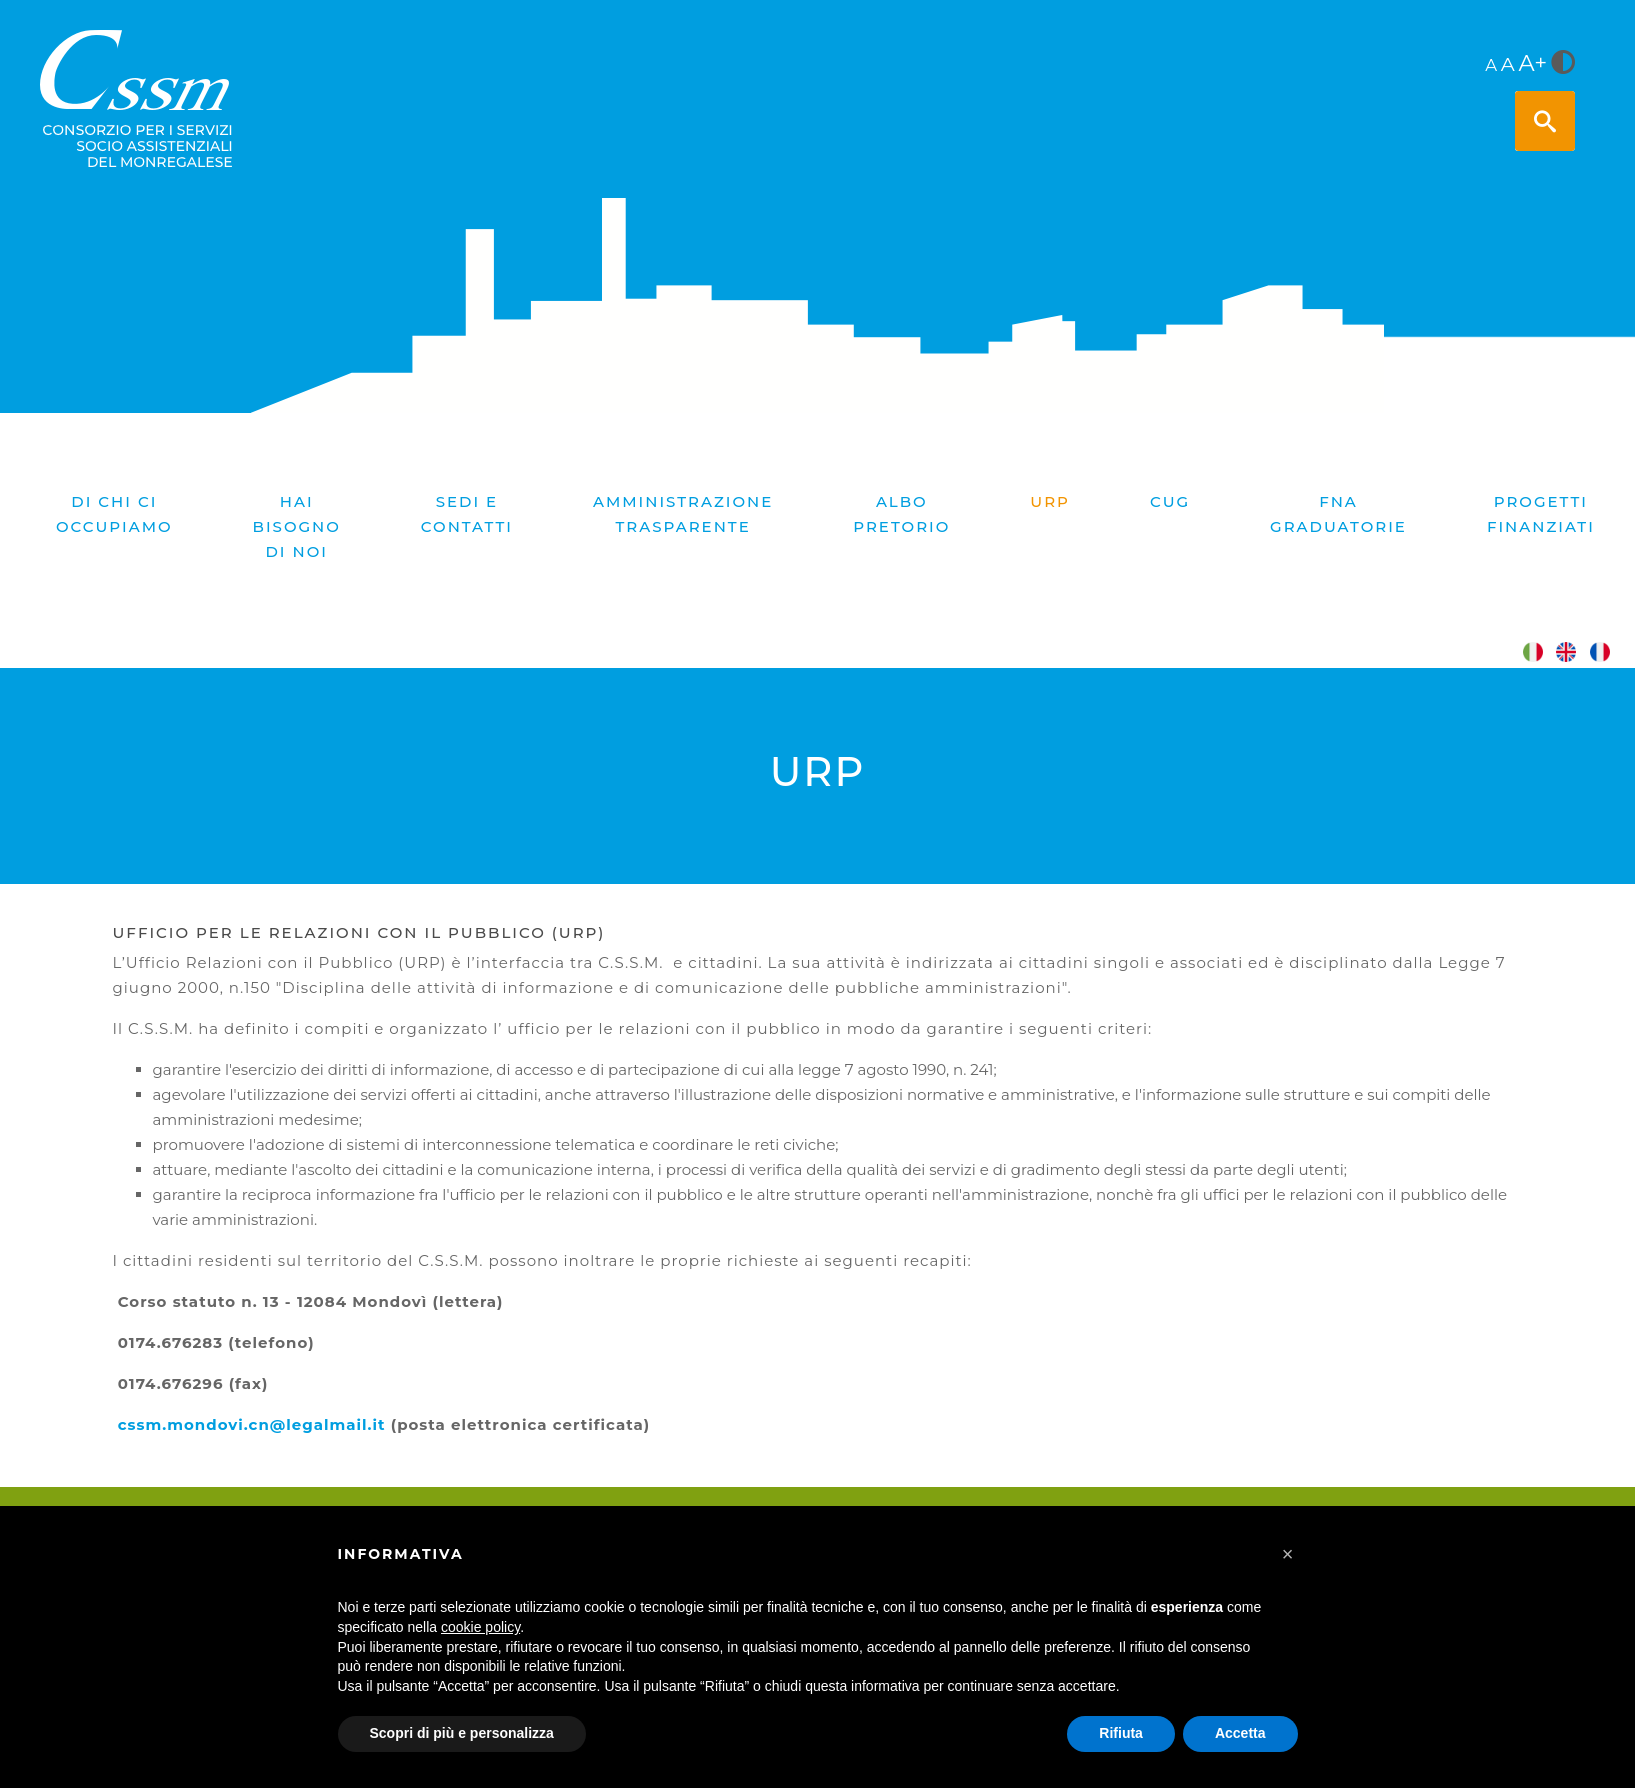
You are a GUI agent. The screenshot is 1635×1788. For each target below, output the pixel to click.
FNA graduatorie (1338, 514)
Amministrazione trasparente (683, 514)
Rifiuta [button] (1121, 1733)
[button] (1288, 1554)
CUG (1170, 501)
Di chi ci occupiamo (114, 514)
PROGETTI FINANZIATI (1541, 514)
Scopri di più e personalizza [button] (462, 1733)
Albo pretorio (901, 514)
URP (1050, 501)
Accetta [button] (1240, 1733)
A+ (1533, 63)
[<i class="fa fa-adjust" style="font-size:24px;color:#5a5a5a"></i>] (1563, 64)
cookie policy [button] (480, 1627)
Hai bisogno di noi (297, 526)
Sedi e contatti (467, 514)
